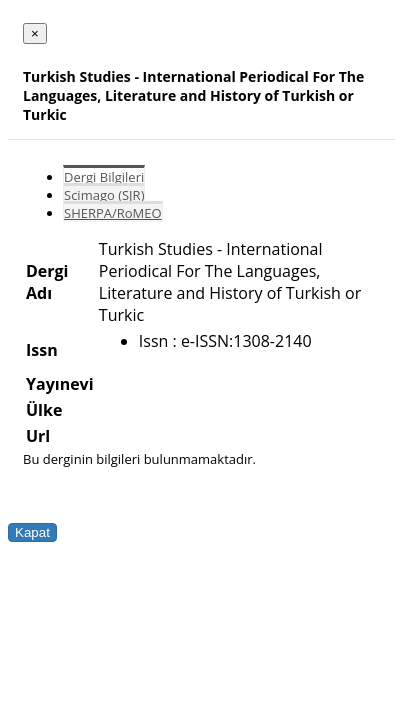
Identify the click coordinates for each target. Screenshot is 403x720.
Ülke (44, 410)
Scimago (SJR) (104, 195)
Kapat (32, 532)
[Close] (35, 33)
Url (38, 436)
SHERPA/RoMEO (113, 213)
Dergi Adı (47, 282)
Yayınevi (60, 384)
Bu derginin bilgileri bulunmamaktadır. (139, 459)
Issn (42, 350)
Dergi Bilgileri (104, 177)
